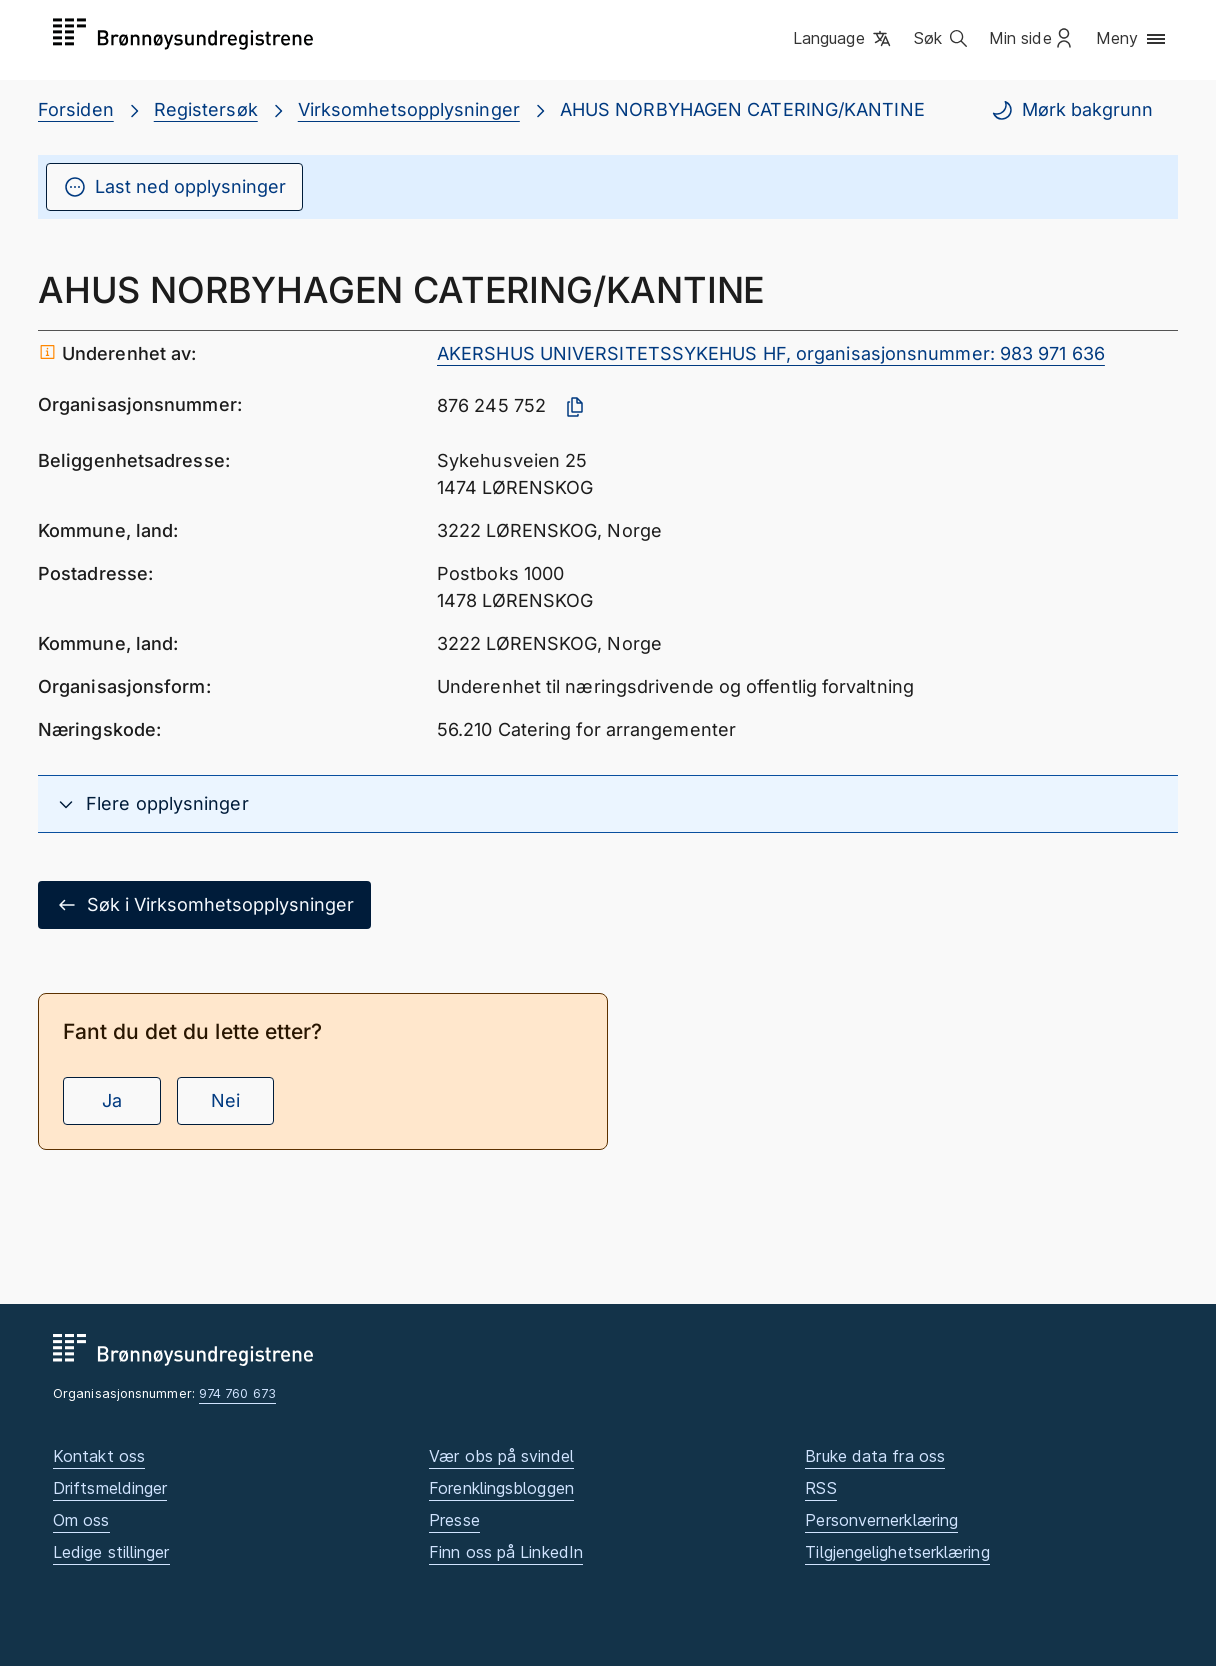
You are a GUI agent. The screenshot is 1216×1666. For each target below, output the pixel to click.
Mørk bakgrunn (1071, 110)
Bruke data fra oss (875, 1456)
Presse (454, 1520)
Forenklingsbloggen (501, 1488)
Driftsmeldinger (110, 1488)
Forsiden (76, 109)
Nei (225, 1100)
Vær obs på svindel (501, 1456)
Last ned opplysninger (174, 187)
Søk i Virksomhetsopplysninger (204, 905)
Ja (112, 1100)
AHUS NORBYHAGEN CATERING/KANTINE (742, 109)
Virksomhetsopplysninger (409, 109)
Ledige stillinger (111, 1552)
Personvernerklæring (881, 1520)
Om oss (81, 1520)
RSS (820, 1488)
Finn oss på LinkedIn (506, 1552)
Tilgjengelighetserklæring (897, 1552)
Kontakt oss (99, 1456)
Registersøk (206, 109)
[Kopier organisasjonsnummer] (575, 407)
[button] (843, 39)
